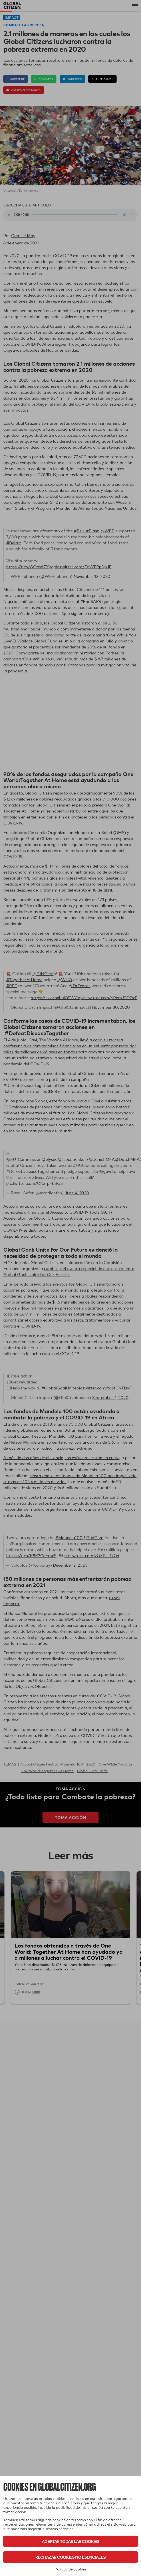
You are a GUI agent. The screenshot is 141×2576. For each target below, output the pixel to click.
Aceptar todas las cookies (70, 2541)
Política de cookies (71, 2569)
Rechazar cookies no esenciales (70, 2557)
